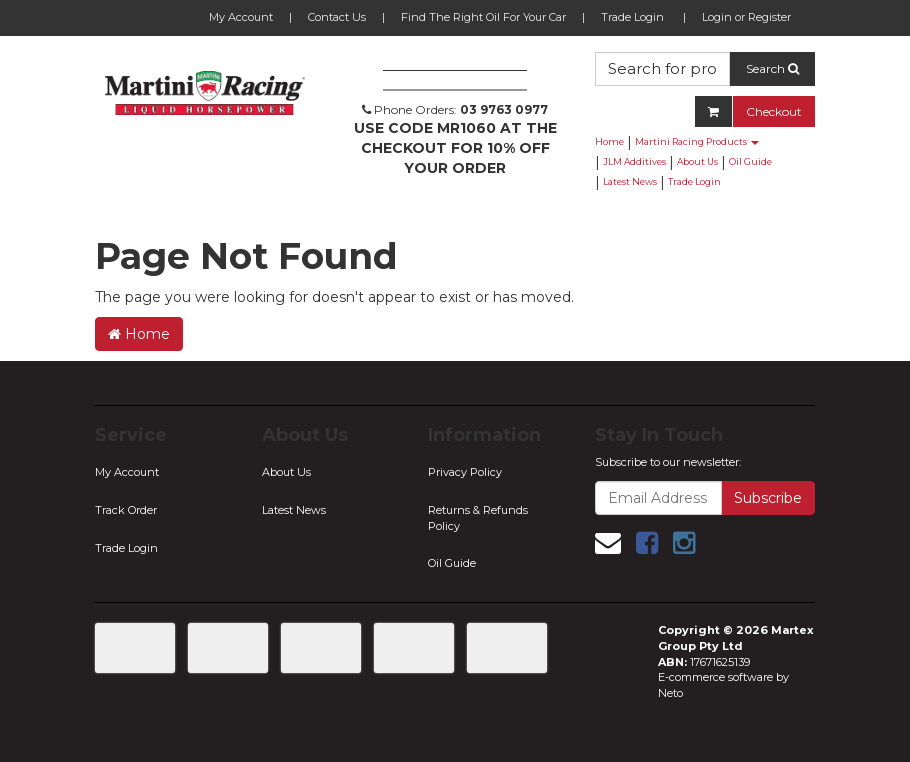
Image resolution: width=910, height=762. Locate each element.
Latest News (630, 181)
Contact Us (337, 17)
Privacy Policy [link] (465, 472)
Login (717, 17)
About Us (697, 161)
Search (772, 68)
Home (609, 141)
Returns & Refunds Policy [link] (478, 518)
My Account (241, 17)
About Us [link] (286, 472)
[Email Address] (658, 498)
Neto (670, 693)
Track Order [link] (126, 510)
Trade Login (632, 17)
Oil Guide (750, 161)
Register (769, 17)
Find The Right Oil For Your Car (483, 17)
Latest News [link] (294, 510)
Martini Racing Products (697, 141)
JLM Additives (634, 161)
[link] (647, 543)
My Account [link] (127, 472)
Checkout (774, 111)
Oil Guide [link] (452, 563)
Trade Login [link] (126, 548)
